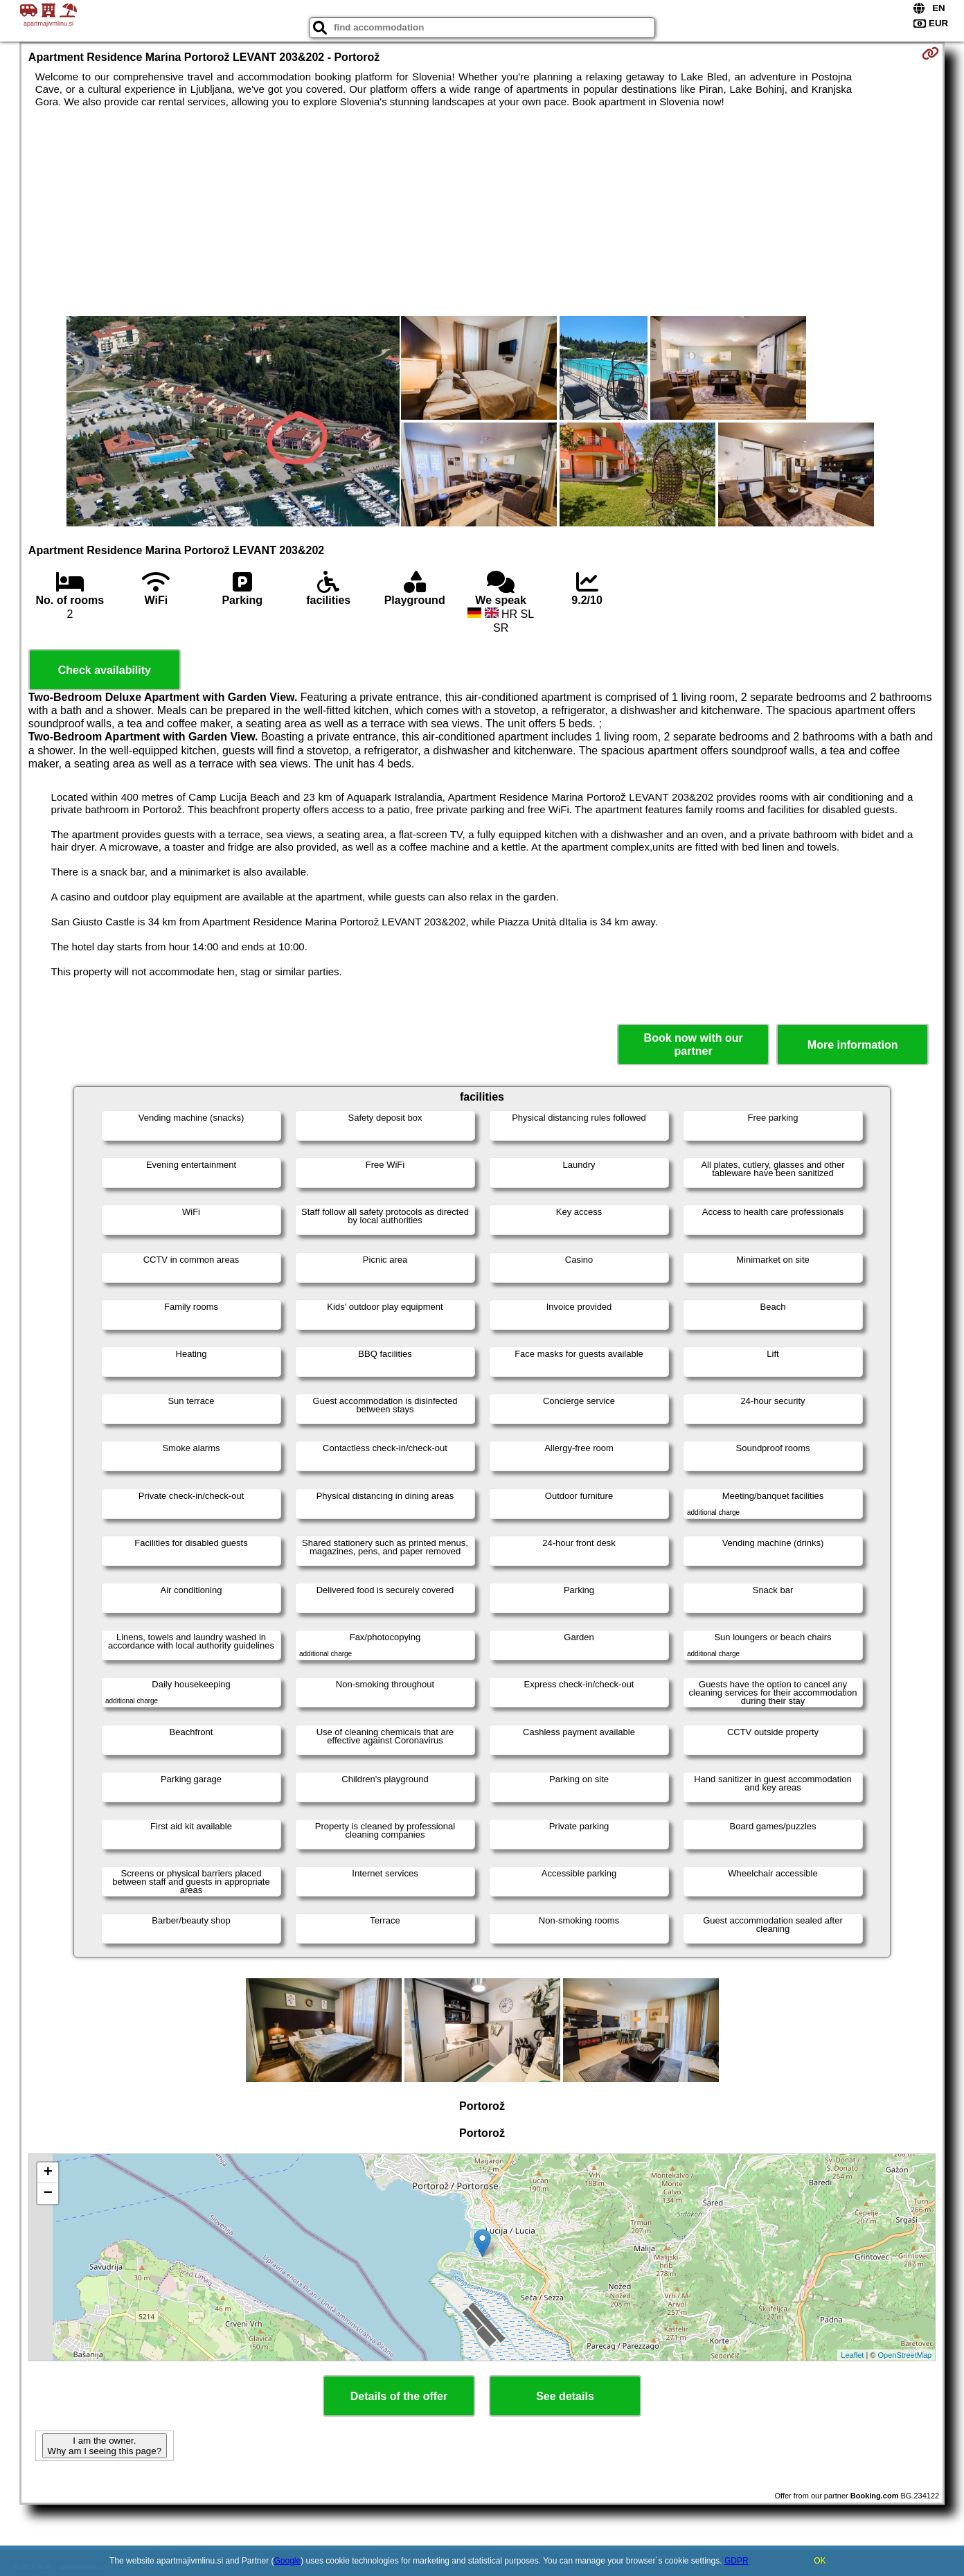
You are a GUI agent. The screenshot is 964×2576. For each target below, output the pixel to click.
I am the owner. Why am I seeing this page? (104, 2445)
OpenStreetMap (905, 2355)
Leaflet (852, 2355)
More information (852, 1045)
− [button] (48, 2193)
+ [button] (48, 2172)
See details (565, 2396)
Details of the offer (398, 2396)
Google (287, 2561)
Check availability (104, 670)
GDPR (736, 2561)
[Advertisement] (482, 212)
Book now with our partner (693, 1044)
